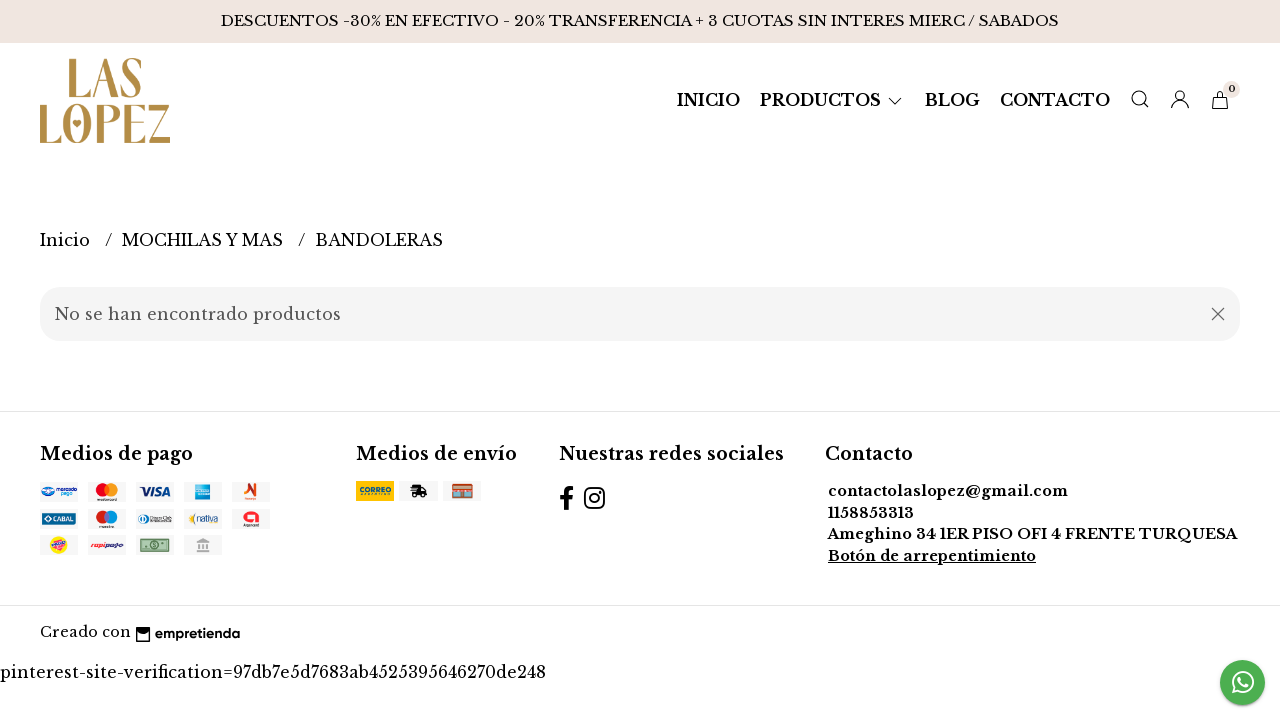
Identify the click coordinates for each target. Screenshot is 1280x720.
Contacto (1055, 100)
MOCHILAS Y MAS (205, 240)
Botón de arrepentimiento (932, 556)
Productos (832, 100)
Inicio (708, 100)
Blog (952, 100)
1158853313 (871, 513)
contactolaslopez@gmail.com (948, 491)
